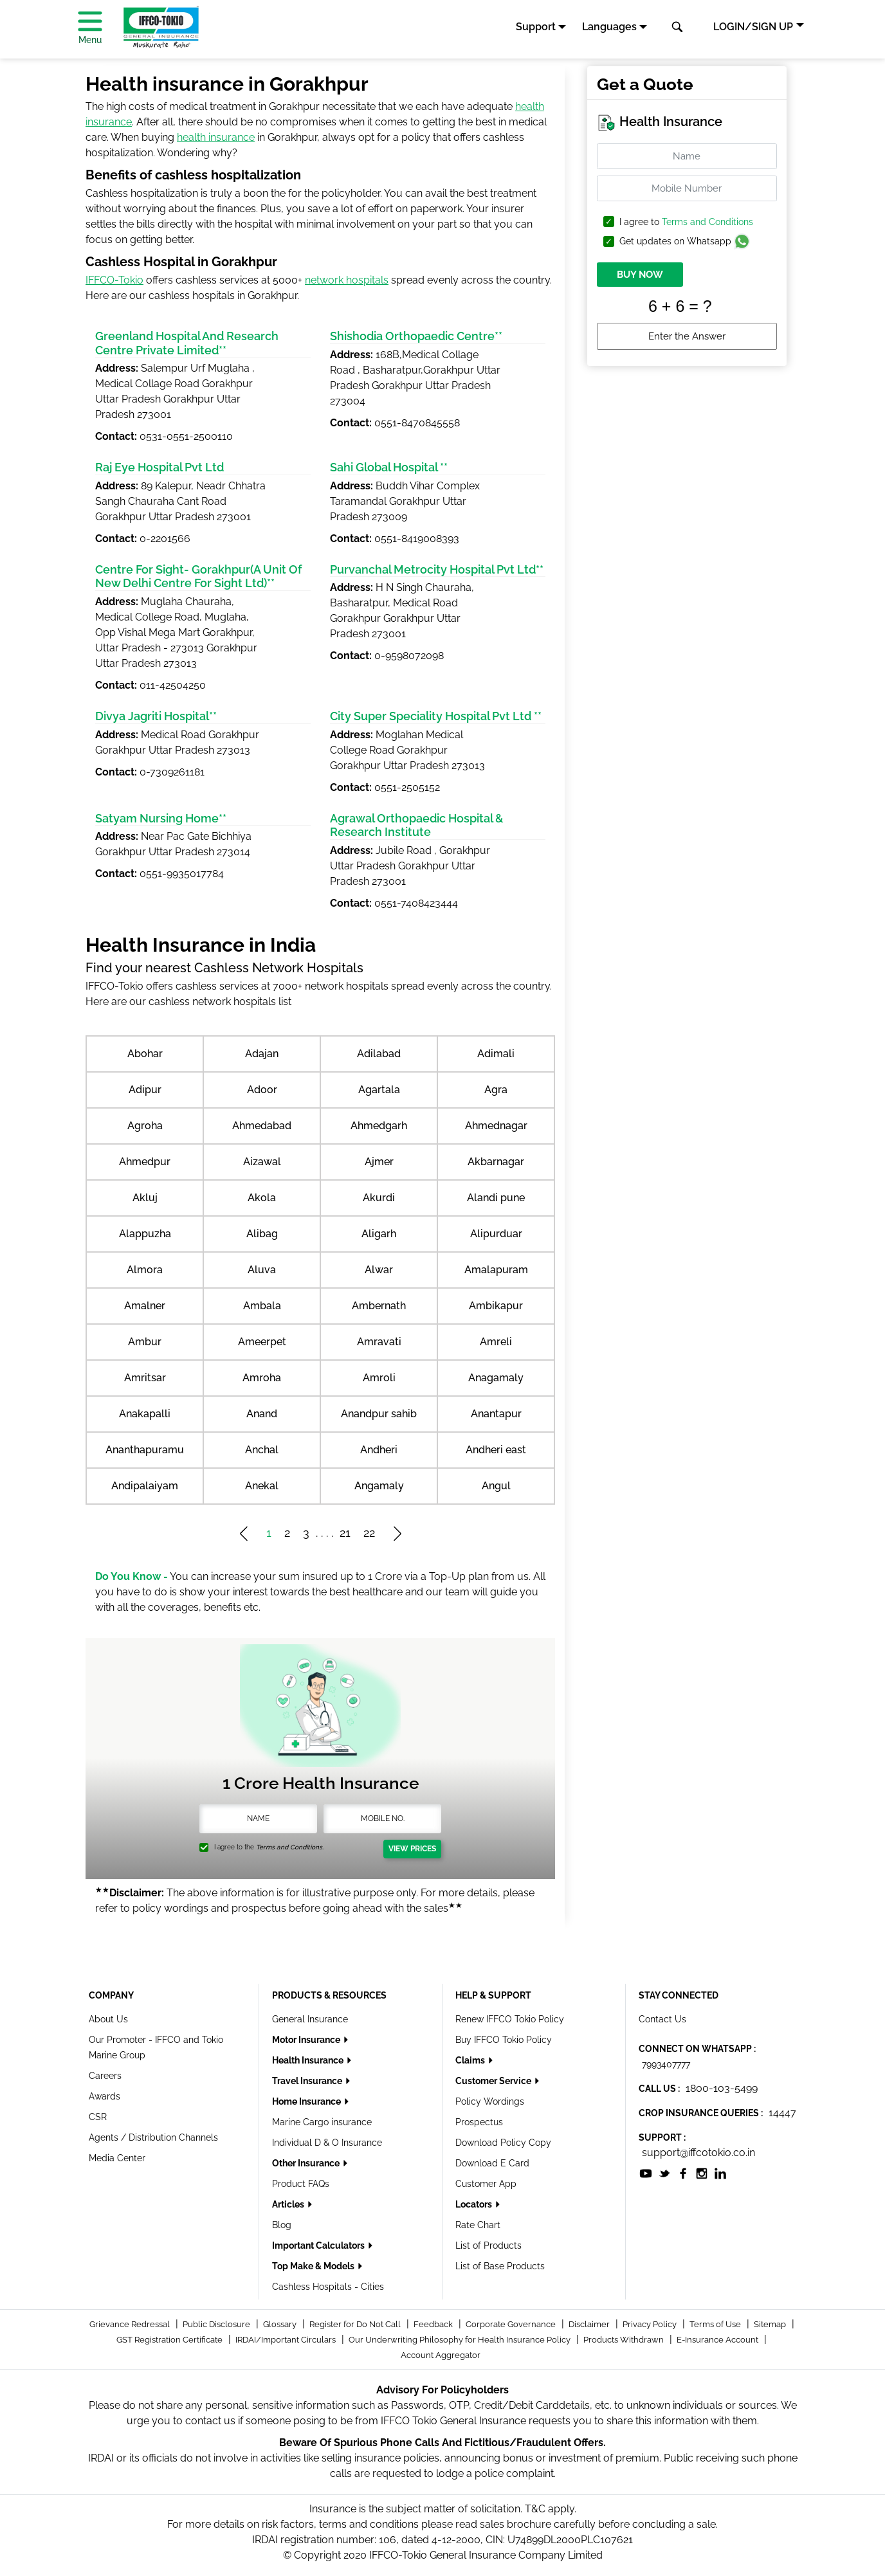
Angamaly (379, 1486)
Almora (145, 1270)
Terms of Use (716, 2324)
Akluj (145, 1198)
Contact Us (662, 2019)
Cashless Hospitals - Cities (328, 2286)
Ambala (262, 1306)
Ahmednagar (496, 1126)
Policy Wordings (489, 2101)
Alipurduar (496, 1234)
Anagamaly (496, 1378)
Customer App (485, 2184)
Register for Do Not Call (356, 2324)
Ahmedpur (144, 1162)
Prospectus (479, 2122)
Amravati (379, 1342)
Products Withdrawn (624, 2340)
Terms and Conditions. (290, 1847)
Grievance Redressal (130, 2324)
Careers (105, 2076)
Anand (261, 1414)
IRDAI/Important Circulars (286, 2340)
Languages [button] (609, 27)
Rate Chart (477, 2225)
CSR (98, 2117)
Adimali (496, 1054)
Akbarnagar (496, 1162)
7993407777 (666, 2064)
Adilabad (379, 1054)
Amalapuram (496, 1270)
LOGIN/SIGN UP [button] (753, 27)
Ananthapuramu (144, 1450)
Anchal (261, 1450)
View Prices (412, 1848)
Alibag (262, 1234)
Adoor (262, 1090)
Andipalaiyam (144, 1486)
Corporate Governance (512, 2324)
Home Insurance (307, 2101)
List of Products (488, 2245)
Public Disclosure (217, 2324)
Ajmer (379, 1162)
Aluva (262, 1270)
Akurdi (379, 1198)
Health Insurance (308, 2060)
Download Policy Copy (503, 2142)
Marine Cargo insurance (322, 2122)
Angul (496, 1486)
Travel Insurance (308, 2081)
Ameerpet (262, 1342)
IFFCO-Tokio (114, 280)
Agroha (145, 1126)
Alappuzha (145, 1234)
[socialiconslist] (646, 2173)
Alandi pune (496, 1198)
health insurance (216, 137)
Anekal (261, 1486)
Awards (104, 2096)
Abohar (145, 1054)
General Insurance (310, 2019)
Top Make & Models (314, 2266)
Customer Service (494, 2081)
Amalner (144, 1306)
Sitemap (771, 2324)
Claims (471, 2060)
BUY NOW (640, 274)
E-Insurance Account (718, 2340)
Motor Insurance (307, 2040)
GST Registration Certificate (170, 2340)
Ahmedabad (261, 1126)
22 (369, 1532)
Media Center (117, 2158)
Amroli (379, 1378)
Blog (281, 2225)
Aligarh (378, 1234)
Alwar (379, 1270)
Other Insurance (307, 2163)
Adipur (145, 1090)
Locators (474, 2204)
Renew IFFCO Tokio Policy (509, 2019)
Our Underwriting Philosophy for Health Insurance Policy (460, 2340)
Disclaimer (590, 2324)
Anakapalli (144, 1414)
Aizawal (262, 1162)
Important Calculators (319, 2245)
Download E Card (492, 2163)
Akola (262, 1198)
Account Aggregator (440, 2355)
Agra (495, 1090)
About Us (108, 2019)
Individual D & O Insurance (327, 2142)
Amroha (261, 1378)
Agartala (379, 1090)
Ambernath (379, 1306)
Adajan (261, 1054)
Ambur (144, 1342)
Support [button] (536, 27)
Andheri (378, 1450)
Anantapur (496, 1414)
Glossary (280, 2324)
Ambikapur (496, 1306)
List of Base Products (500, 2266)
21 (345, 1532)
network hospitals (346, 280)
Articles (289, 2204)
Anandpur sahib (379, 1414)
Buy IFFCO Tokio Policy (503, 2040)
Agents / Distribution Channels (153, 2137)
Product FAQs (300, 2184)
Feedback (434, 2324)
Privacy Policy (651, 2324)
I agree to (686, 222)
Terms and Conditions (707, 222)
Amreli (496, 1342)
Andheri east (496, 1450)
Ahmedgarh (379, 1126)
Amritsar (145, 1378)
